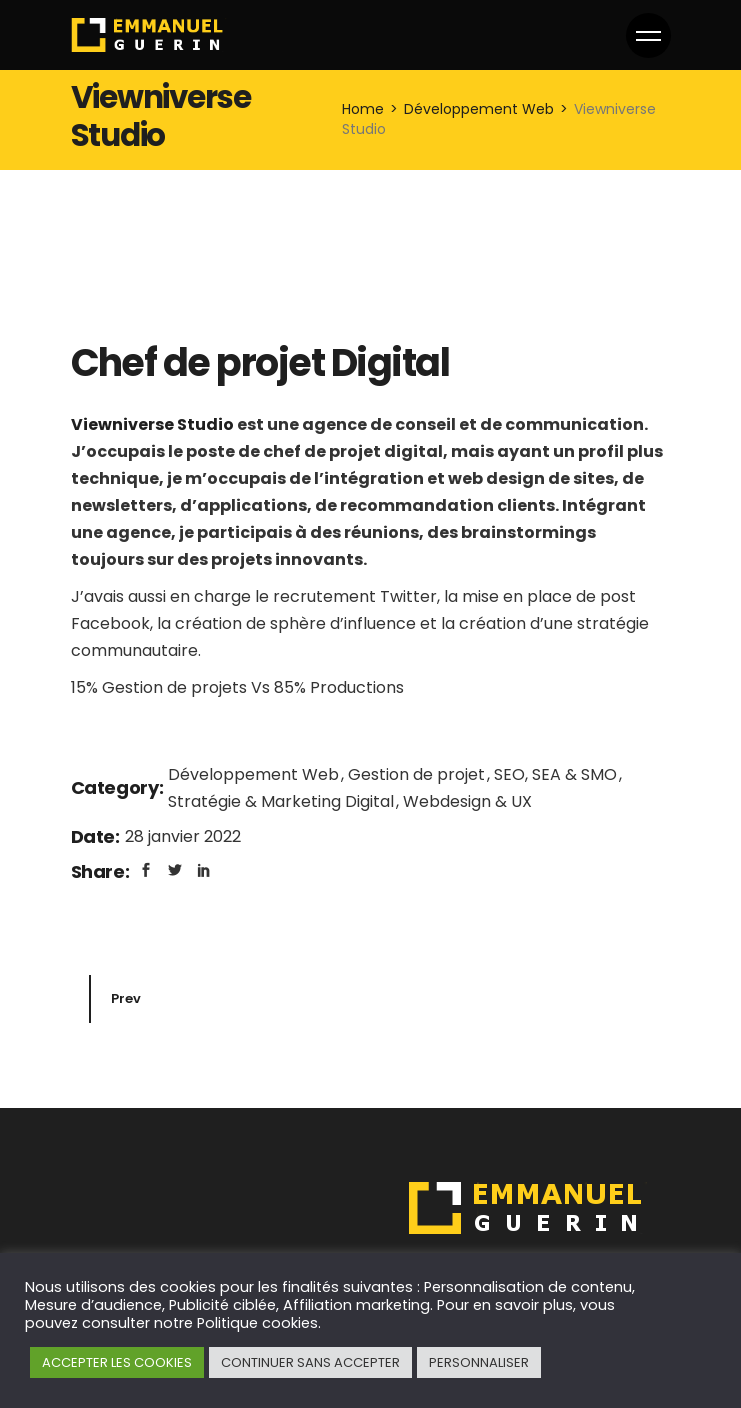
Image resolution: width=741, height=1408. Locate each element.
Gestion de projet (418, 774)
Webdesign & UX (467, 801)
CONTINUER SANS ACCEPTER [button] (310, 1362)
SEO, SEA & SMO (557, 774)
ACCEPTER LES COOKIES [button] (117, 1362)
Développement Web (255, 774)
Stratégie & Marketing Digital (283, 801)
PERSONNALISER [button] (479, 1362)
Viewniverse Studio (152, 424)
